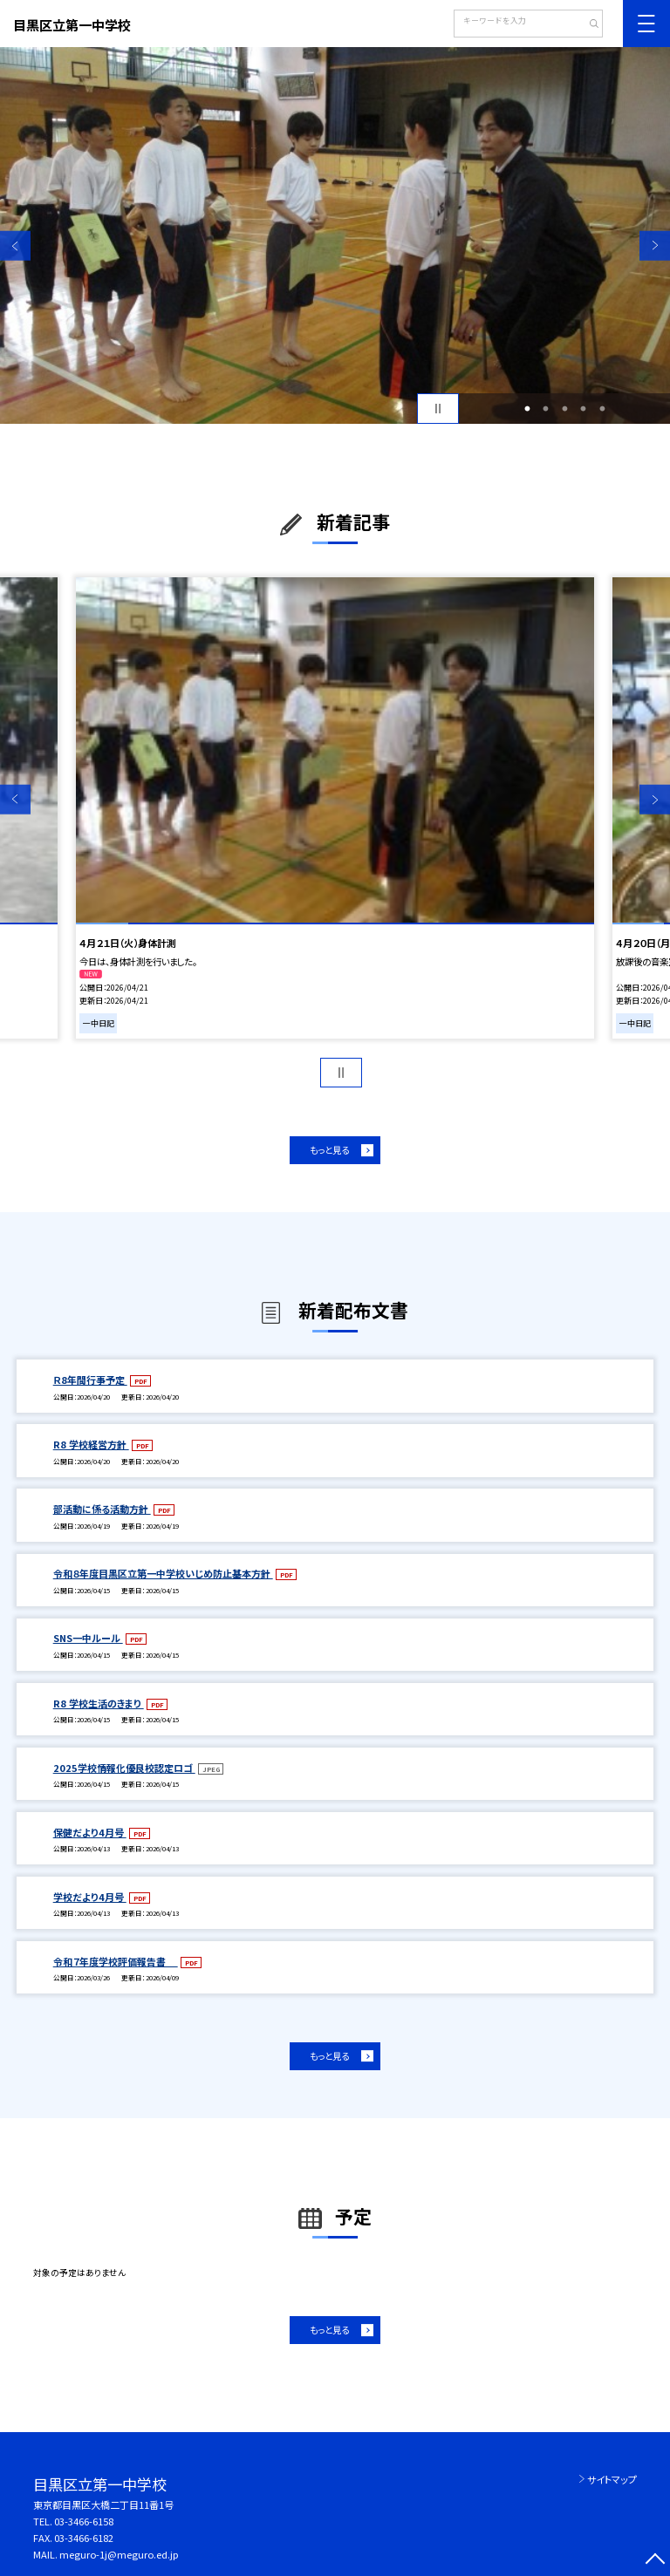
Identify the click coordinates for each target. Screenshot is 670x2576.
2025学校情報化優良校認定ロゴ (124, 1768)
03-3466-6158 (83, 2521)
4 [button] (583, 409)
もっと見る (329, 1149)
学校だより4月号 (89, 1897)
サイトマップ (612, 2479)
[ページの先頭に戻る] (654, 2560)
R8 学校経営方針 (91, 1444)
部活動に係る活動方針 (102, 1509)
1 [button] (527, 409)
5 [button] (602, 409)
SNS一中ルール (88, 1638)
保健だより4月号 (89, 1832)
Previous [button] (15, 245)
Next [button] (654, 245)
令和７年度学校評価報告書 (115, 1961)
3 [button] (564, 409)
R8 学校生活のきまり (98, 1703)
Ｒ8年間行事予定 (90, 1380)
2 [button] (546, 409)
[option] (335, 235)
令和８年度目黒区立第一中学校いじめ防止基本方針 (163, 1573)
